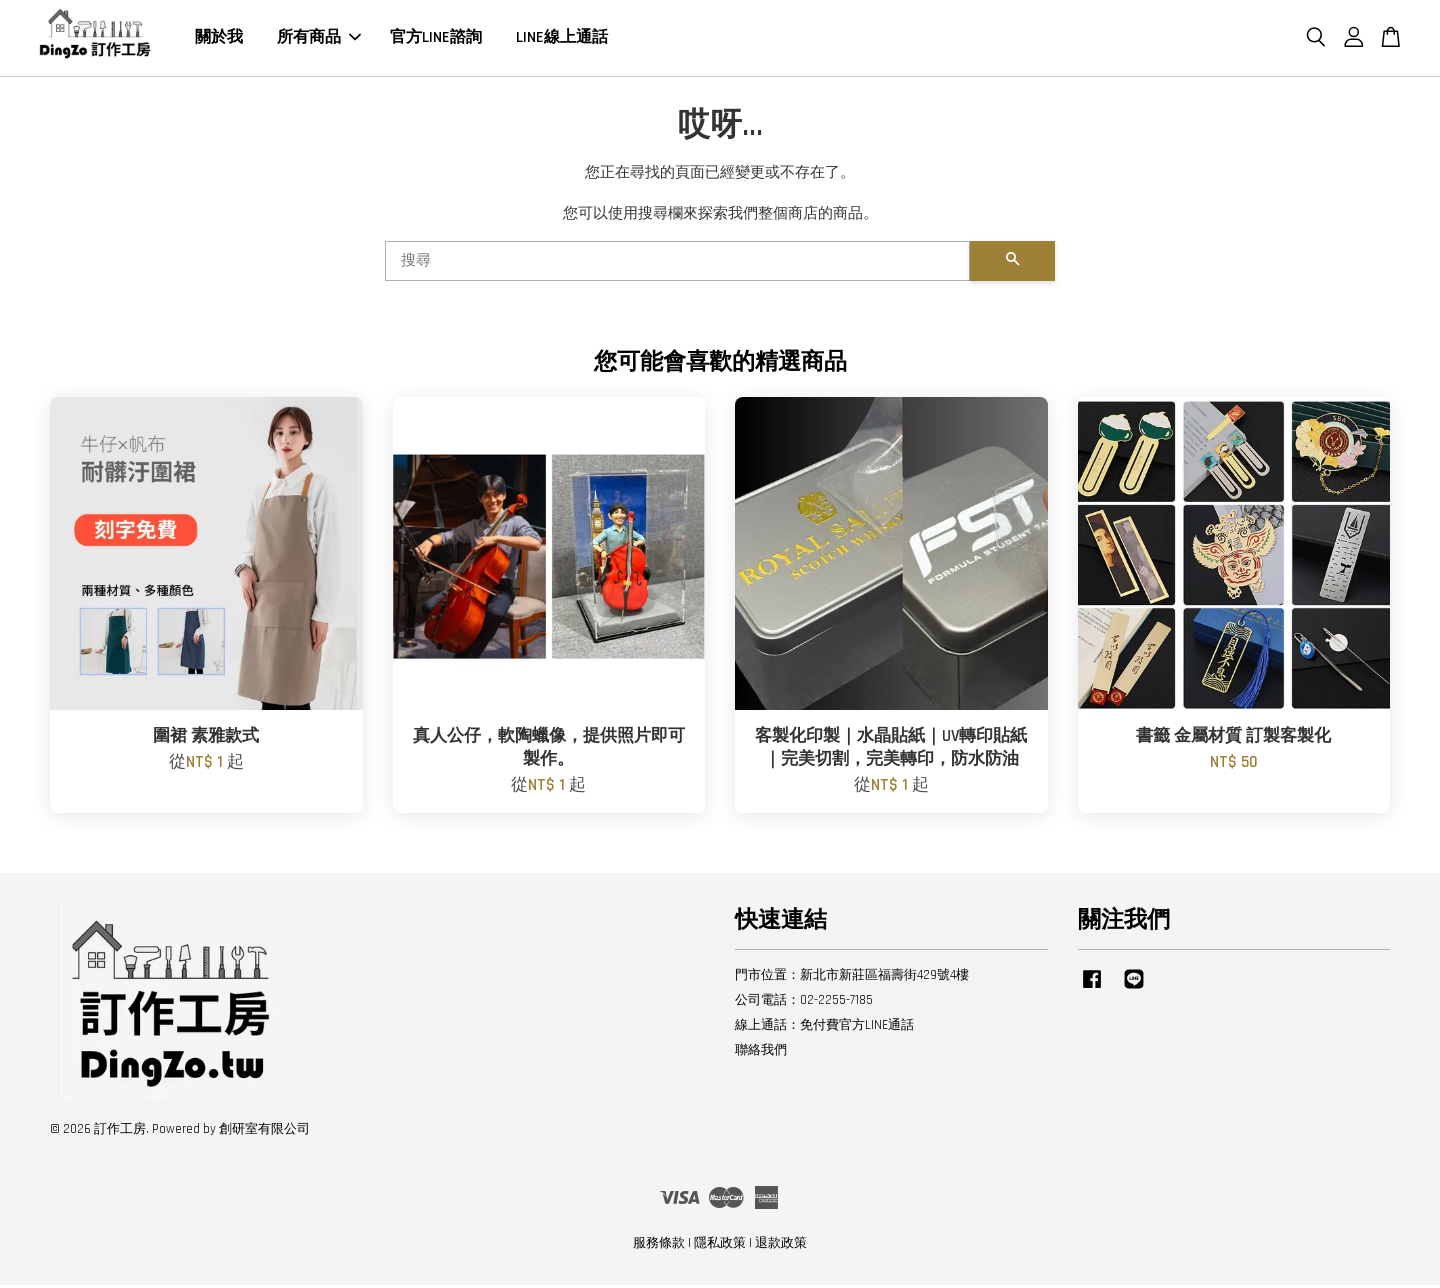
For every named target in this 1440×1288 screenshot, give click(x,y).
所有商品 (319, 39)
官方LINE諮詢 (436, 39)
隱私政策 (720, 1246)
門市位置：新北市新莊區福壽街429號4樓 (852, 979)
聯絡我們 (761, 1053)
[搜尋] (677, 264)
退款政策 (781, 1246)
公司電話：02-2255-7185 (804, 1003)
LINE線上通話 (562, 39)
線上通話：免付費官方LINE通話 (824, 1028)
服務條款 (659, 1246)
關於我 (219, 39)
